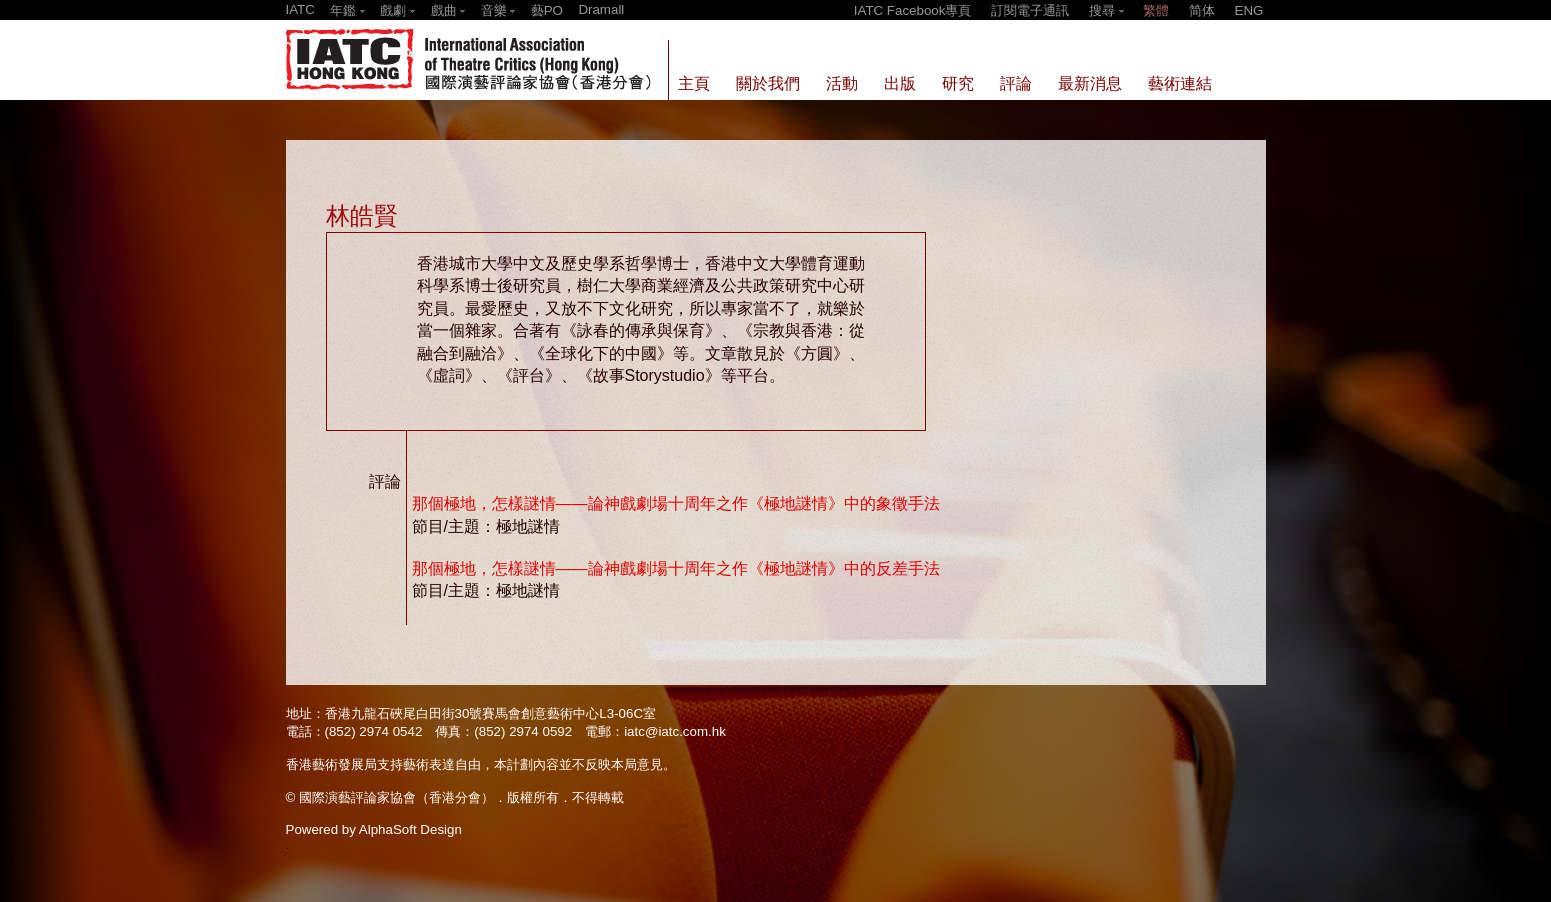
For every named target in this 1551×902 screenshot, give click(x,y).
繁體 (1156, 10)
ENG (1249, 10)
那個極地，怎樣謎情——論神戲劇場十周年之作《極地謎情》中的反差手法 (676, 568)
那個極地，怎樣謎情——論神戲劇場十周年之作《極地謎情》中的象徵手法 (676, 503)
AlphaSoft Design (410, 829)
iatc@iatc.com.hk (675, 731)
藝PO (547, 10)
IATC (300, 9)
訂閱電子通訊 (1030, 10)
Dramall (601, 9)
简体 (1202, 10)
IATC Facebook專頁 (913, 10)
